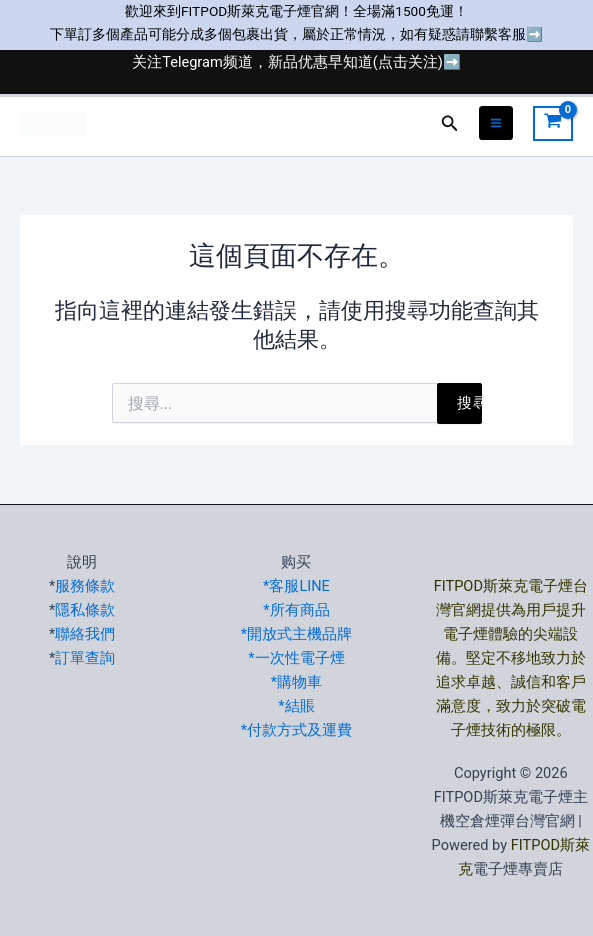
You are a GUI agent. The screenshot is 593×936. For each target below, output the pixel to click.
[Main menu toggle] (496, 123)
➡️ (534, 34)
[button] (450, 123)
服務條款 (85, 586)
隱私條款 (85, 610)
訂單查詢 (85, 658)
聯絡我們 (85, 634)
